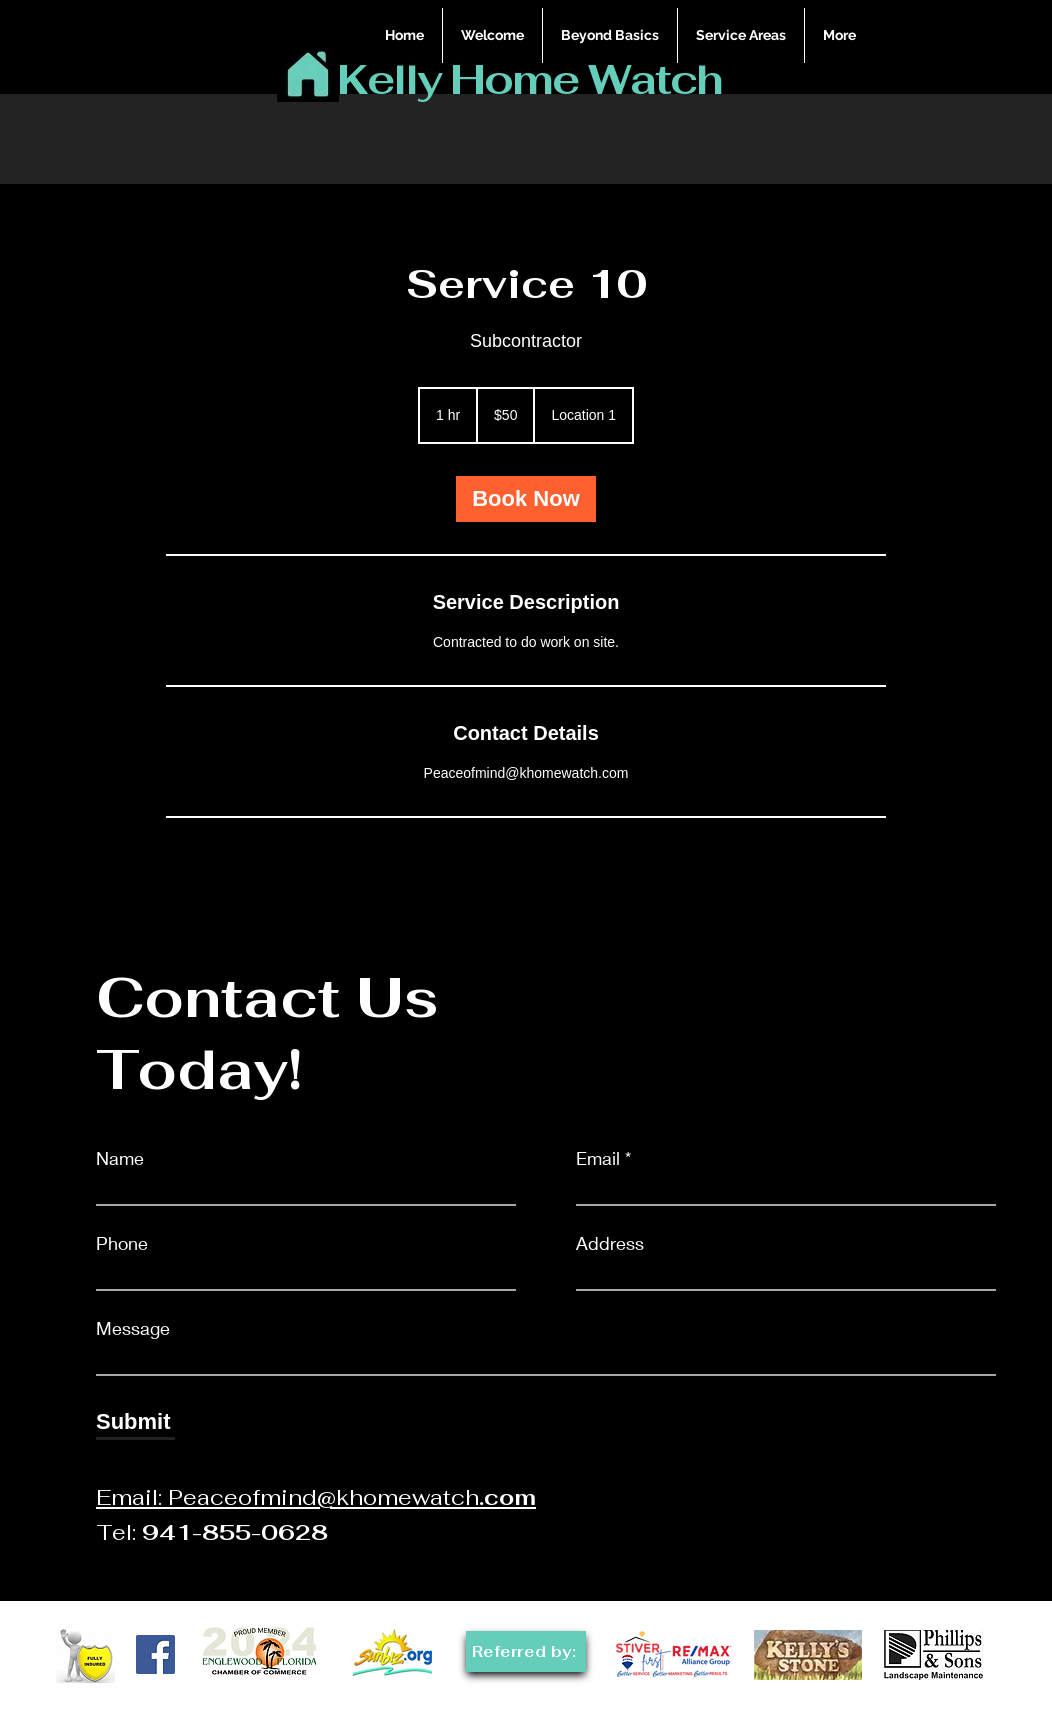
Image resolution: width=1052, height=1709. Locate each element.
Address (610, 1243)
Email (598, 1158)
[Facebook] (155, 1654)
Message (133, 1328)
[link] (526, 499)
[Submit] (135, 1422)
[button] (741, 35)
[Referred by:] (526, 1651)
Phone (122, 1243)
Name (120, 1158)
